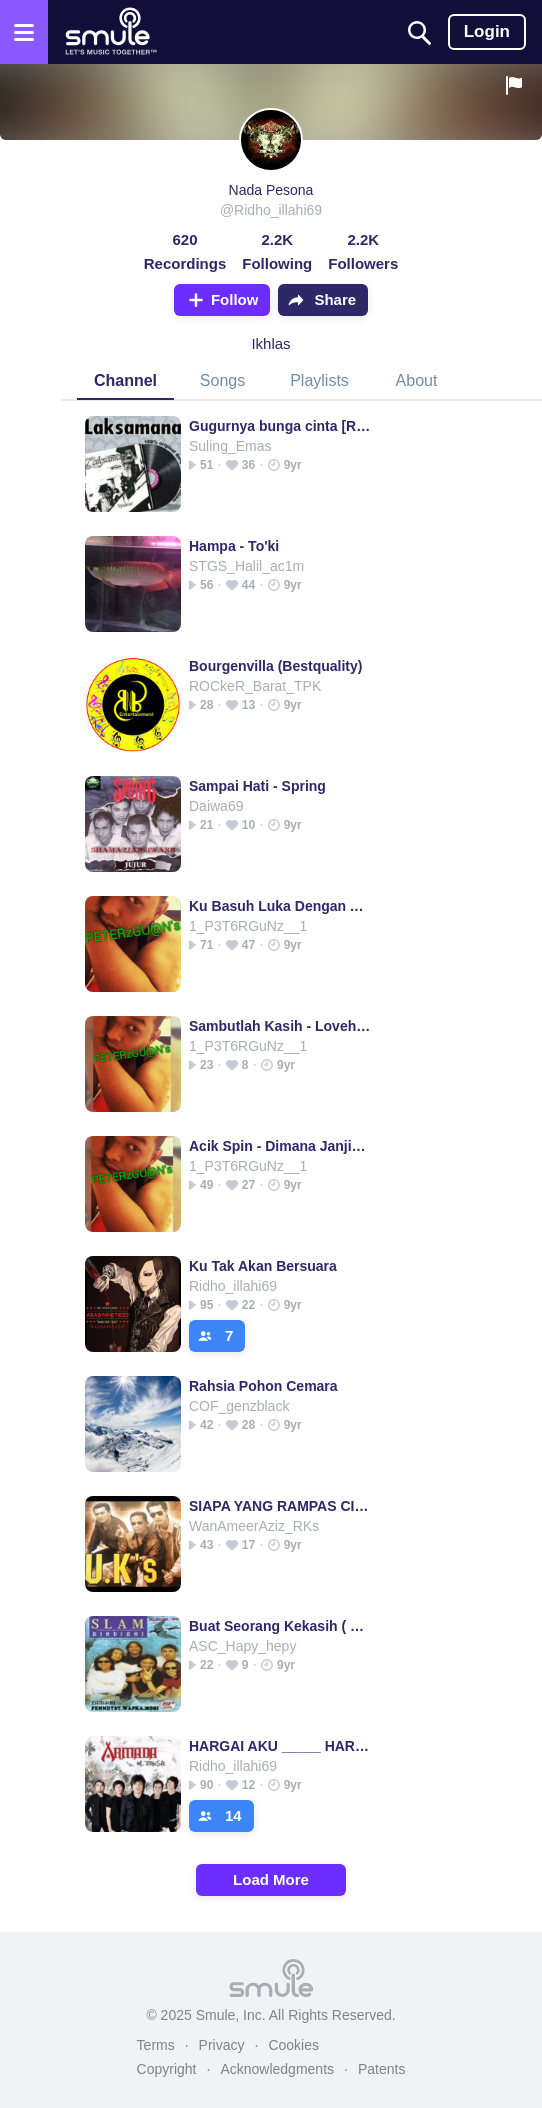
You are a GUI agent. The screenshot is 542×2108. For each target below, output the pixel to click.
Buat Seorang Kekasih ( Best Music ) (280, 1626)
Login (487, 31)
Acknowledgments (277, 2069)
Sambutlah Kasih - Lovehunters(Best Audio (280, 1026)
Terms (156, 2045)
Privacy (222, 2045)
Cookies (293, 2045)
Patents (381, 2069)
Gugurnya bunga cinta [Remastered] (280, 426)
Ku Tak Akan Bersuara (263, 1266)
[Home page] (110, 32)
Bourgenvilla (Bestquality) (275, 666)
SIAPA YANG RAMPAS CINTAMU (280, 1506)
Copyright (167, 2069)
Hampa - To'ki (234, 546)
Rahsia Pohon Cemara (263, 1386)
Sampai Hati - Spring (257, 786)
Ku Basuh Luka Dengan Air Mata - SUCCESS (280, 906)
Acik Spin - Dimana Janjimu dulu (280, 1146)
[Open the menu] (24, 32)
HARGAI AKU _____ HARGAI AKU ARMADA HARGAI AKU (280, 1746)
